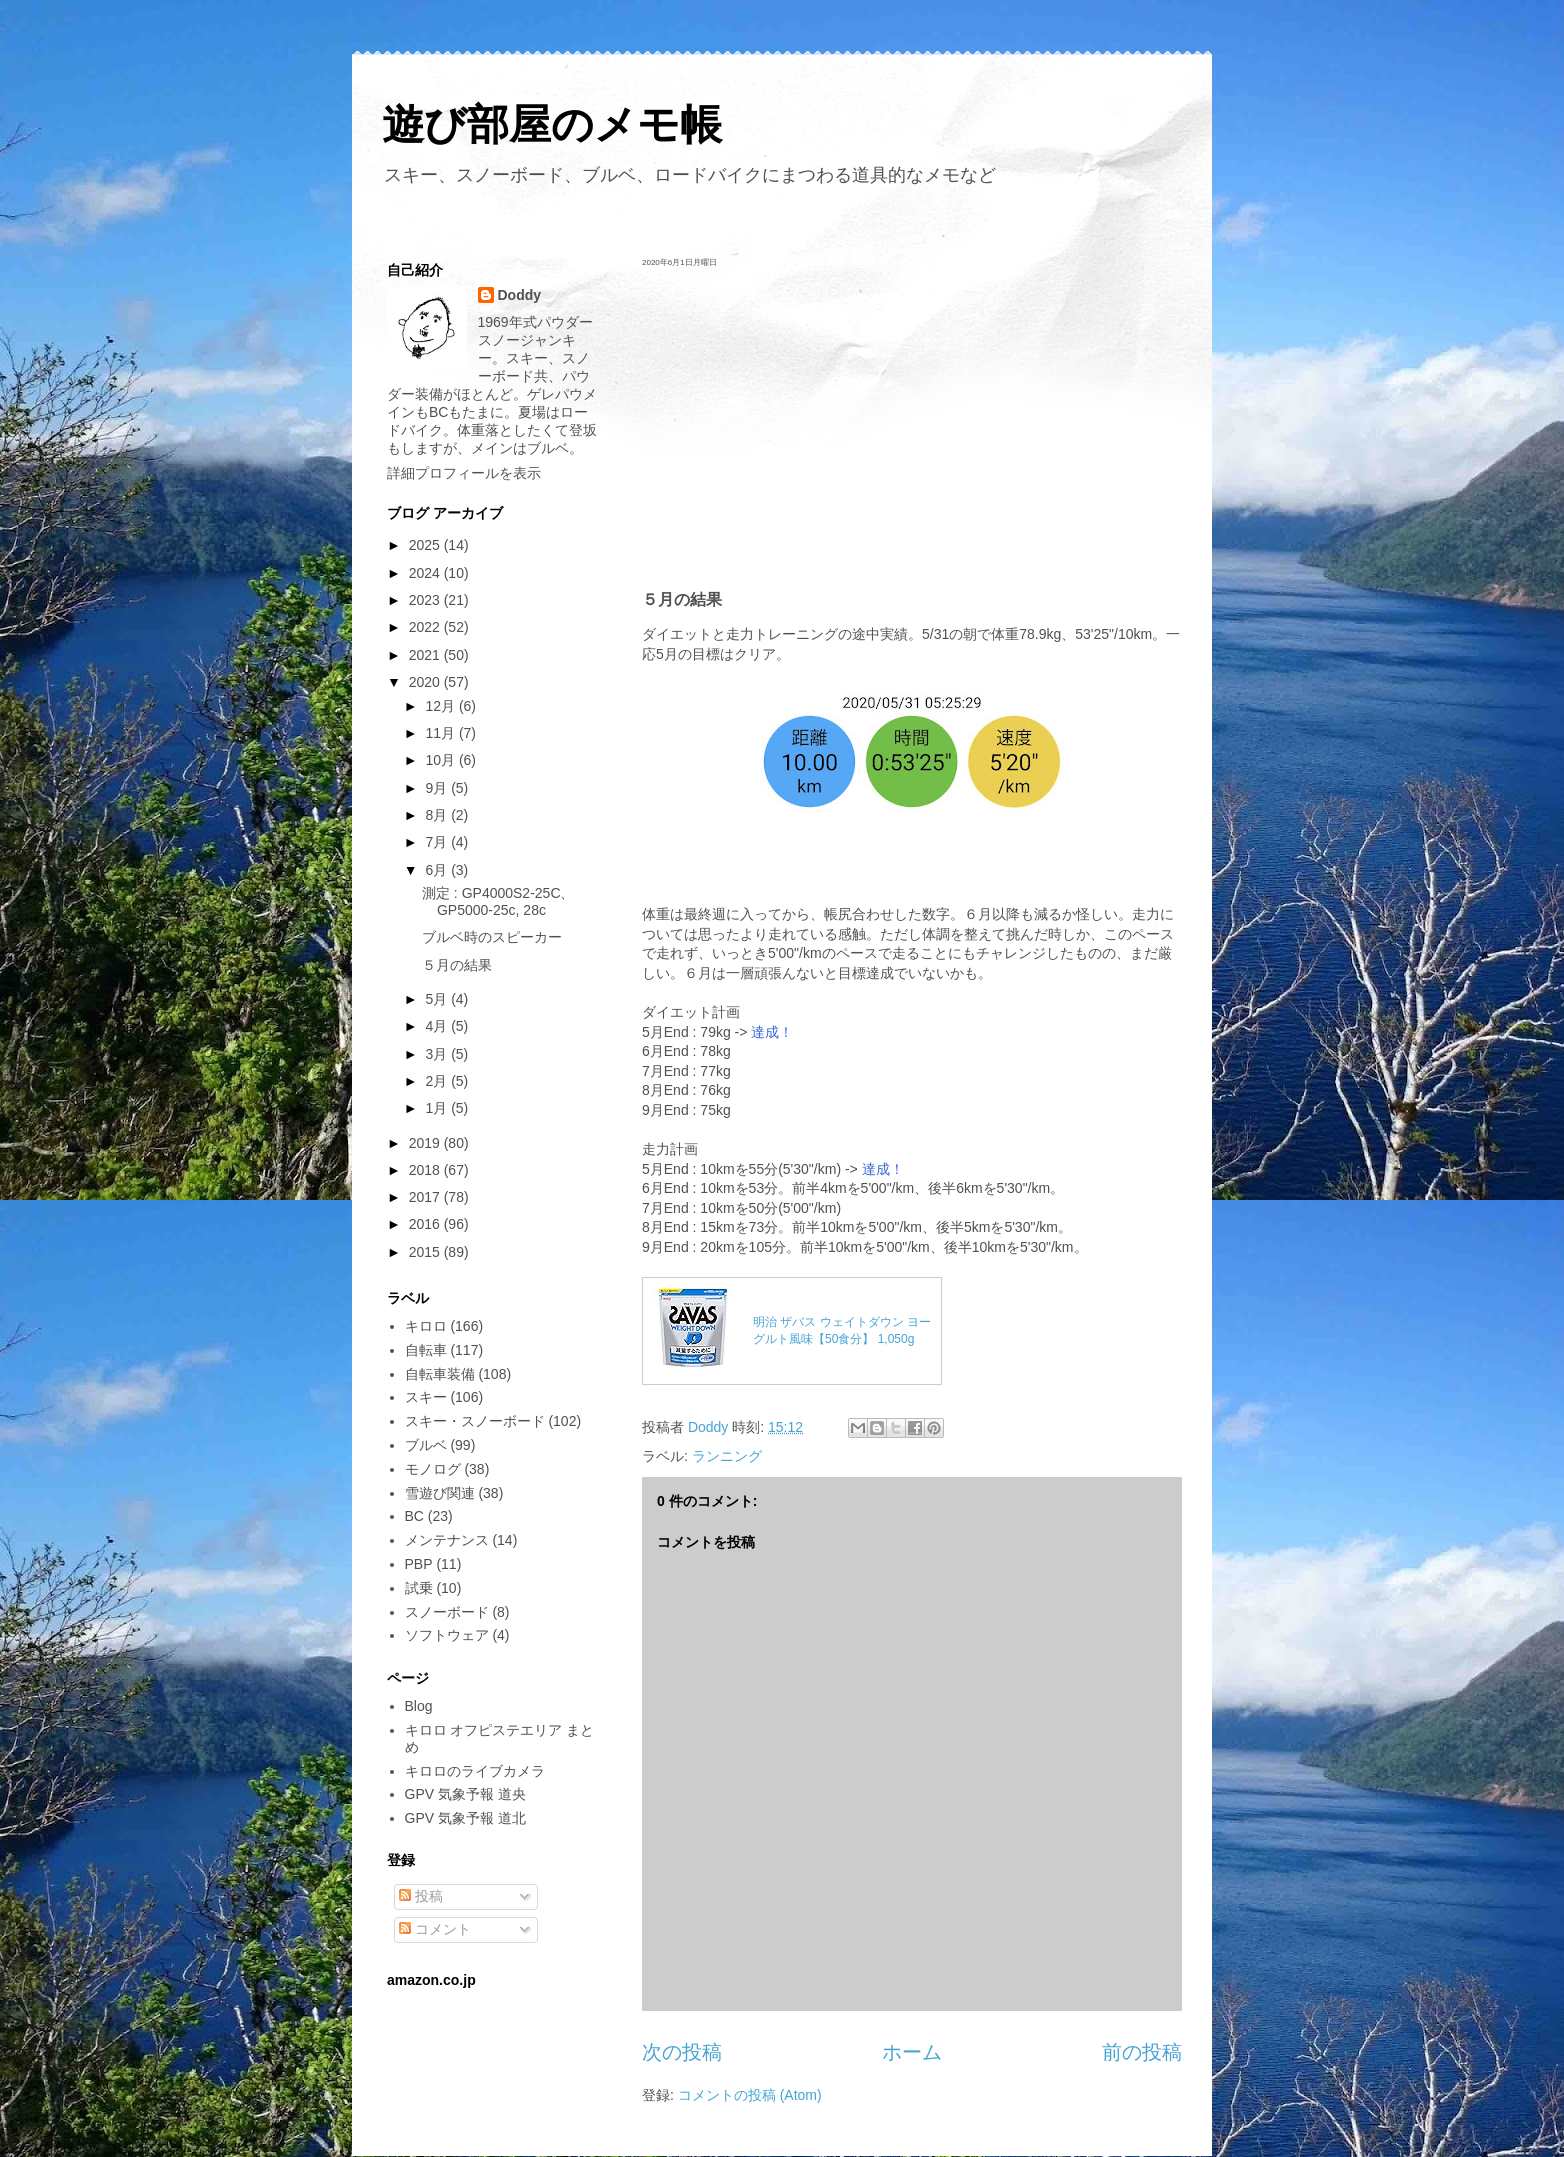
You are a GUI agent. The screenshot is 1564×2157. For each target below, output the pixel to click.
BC (414, 1516)
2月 (438, 1081)
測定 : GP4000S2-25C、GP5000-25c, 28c (498, 901)
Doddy (520, 295)
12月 (441, 706)
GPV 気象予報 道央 (465, 1794)
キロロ (426, 1326)
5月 (438, 999)
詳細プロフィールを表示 (464, 473)
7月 (438, 842)
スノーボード (447, 1612)
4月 (438, 1026)
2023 (426, 600)
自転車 (426, 1350)
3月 (438, 1054)
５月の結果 (457, 965)
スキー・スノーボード (475, 1421)
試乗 (419, 1588)
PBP (419, 1564)
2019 (426, 1143)
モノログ (433, 1469)
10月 (441, 760)
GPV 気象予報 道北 (465, 1818)
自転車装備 (440, 1374)
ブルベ (426, 1445)
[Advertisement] (912, 428)
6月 (438, 870)
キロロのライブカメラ (475, 1771)
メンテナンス (447, 1540)
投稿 (421, 1896)
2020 (426, 682)
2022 (426, 627)
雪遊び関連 (440, 1493)
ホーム (912, 2052)
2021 (426, 655)
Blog (419, 1706)
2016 (426, 1224)
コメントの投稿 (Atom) (750, 2095)
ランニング (727, 1456)
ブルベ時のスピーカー (492, 937)
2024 (426, 573)
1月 (438, 1108)
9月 (438, 788)
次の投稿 (682, 2052)
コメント (435, 1929)
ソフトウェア (447, 1635)
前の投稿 (1142, 2052)
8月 (438, 815)
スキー (426, 1397)
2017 (426, 1197)
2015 (426, 1252)
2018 (426, 1170)
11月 (441, 733)
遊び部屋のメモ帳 (552, 124)
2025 (426, 545)
